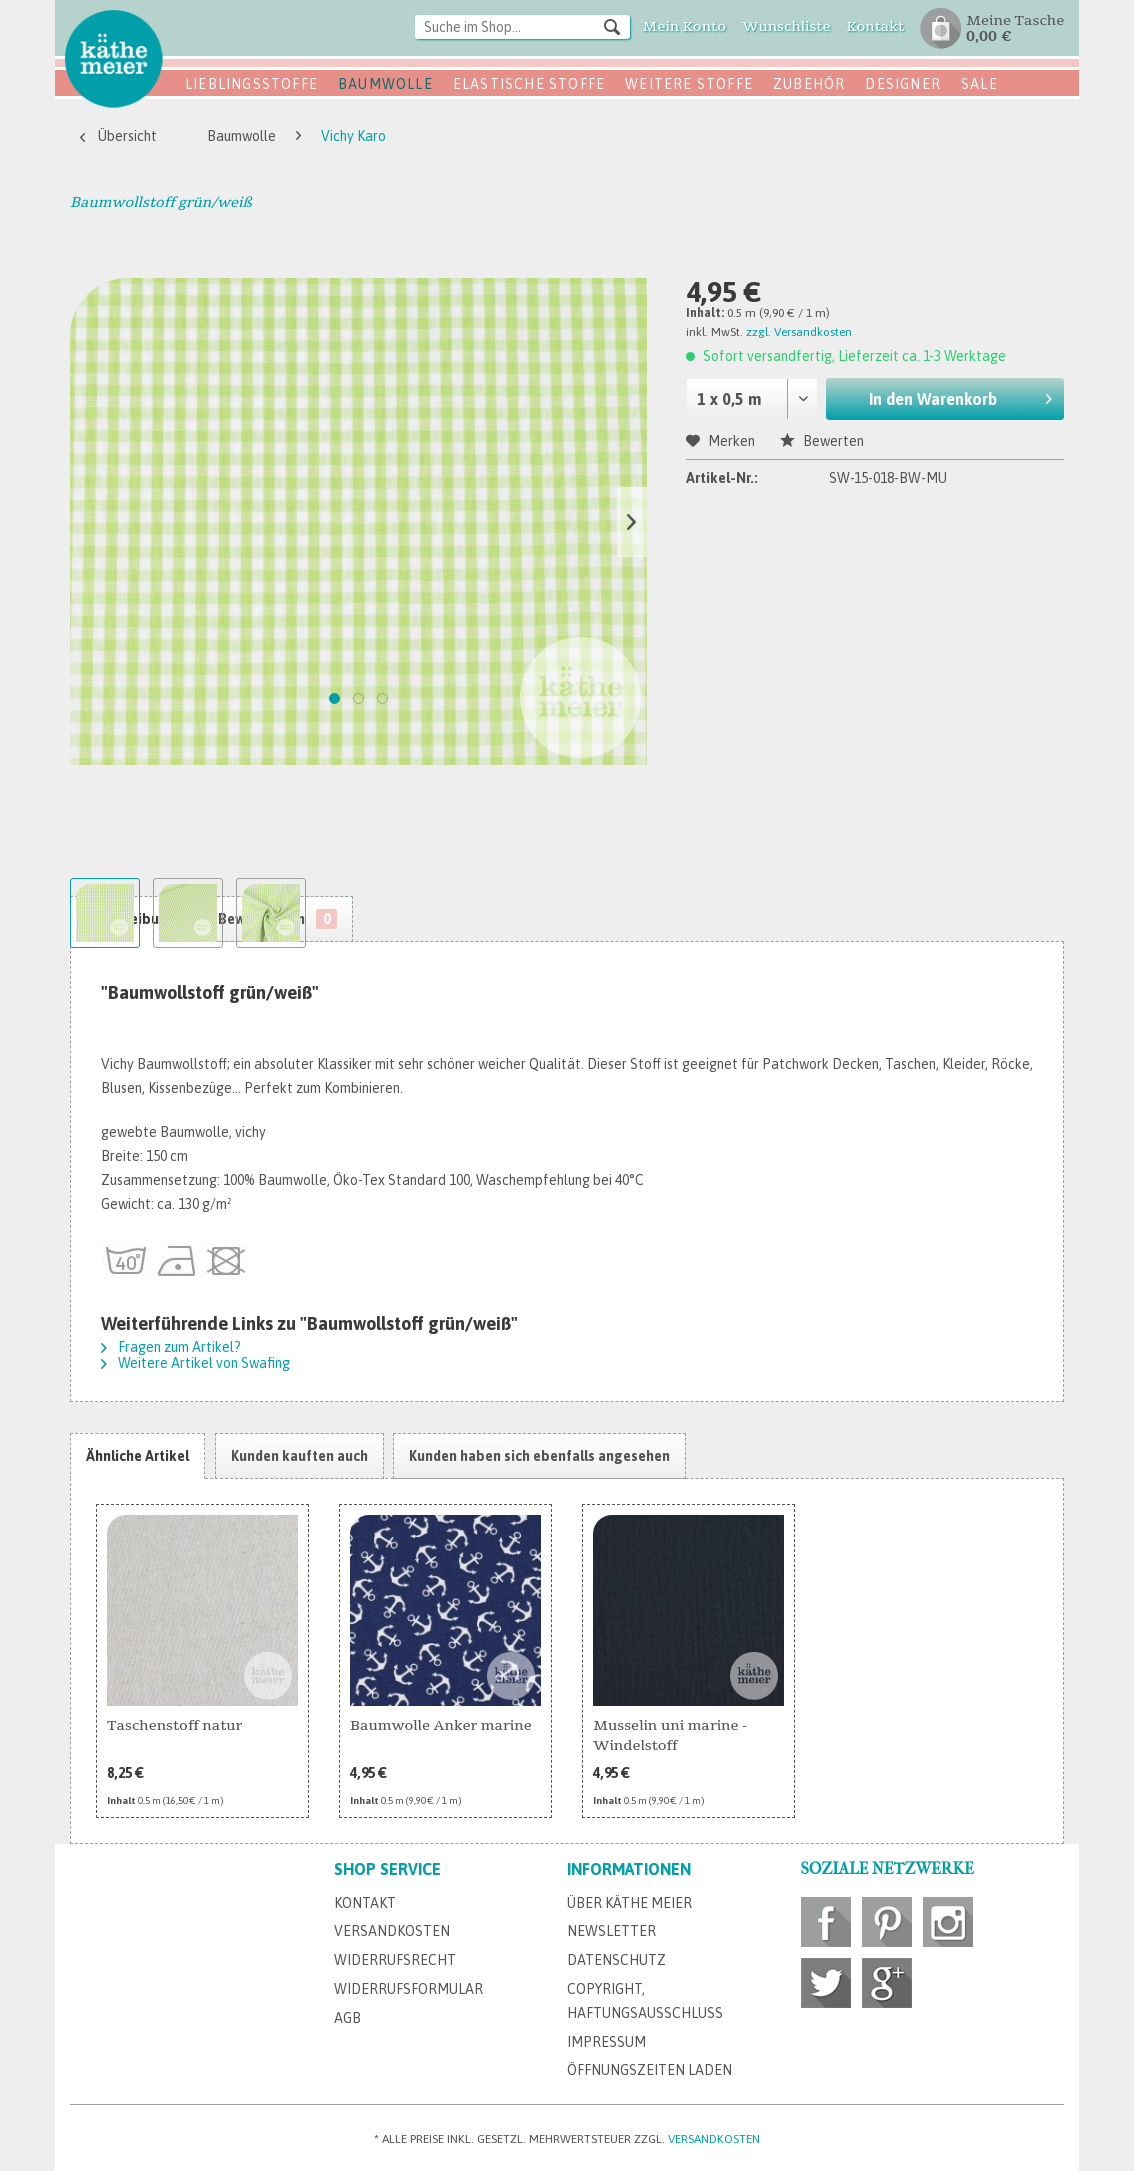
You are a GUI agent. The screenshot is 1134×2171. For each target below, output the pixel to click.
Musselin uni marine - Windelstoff (670, 1735)
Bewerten (822, 441)
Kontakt (365, 1903)
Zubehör (809, 84)
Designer (903, 84)
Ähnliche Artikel (137, 1456)
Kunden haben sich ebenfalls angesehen (539, 1456)
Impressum (606, 2042)
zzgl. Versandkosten (799, 332)
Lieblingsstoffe (251, 84)
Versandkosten (392, 1931)
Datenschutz (616, 1960)
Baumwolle (385, 84)
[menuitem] (522, 28)
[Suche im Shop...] (522, 27)
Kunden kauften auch (299, 1456)
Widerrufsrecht (395, 1960)
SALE (979, 84)
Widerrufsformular (408, 1989)
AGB (347, 2018)
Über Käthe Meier (629, 1903)
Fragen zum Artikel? (171, 1347)
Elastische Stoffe (529, 84)
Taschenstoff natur (174, 1725)
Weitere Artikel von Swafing (195, 1363)
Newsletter (611, 1931)
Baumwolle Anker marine (441, 1725)
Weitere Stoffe (689, 84)
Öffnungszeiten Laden (649, 2070)
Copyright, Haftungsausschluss (645, 2001)
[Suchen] (612, 26)
